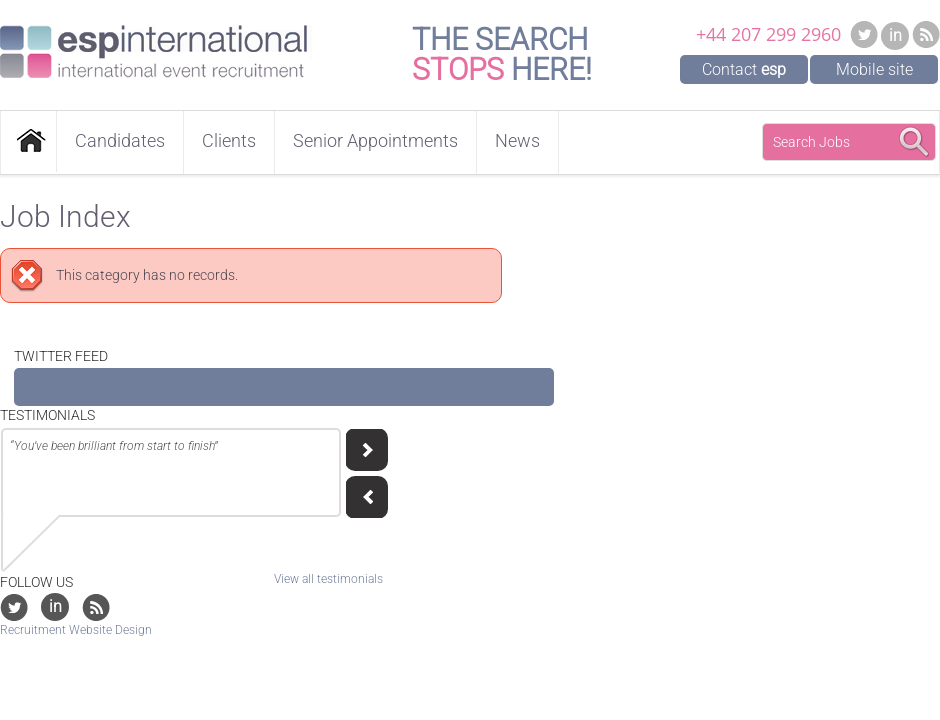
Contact (744, 69)
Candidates (120, 140)
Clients (229, 140)
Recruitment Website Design (76, 630)
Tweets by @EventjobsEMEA (100, 387)
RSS (926, 34)
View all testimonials (328, 579)
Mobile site (874, 69)
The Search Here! (502, 55)
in (895, 35)
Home (28, 141)
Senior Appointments (375, 140)
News (517, 140)
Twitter (864, 34)
